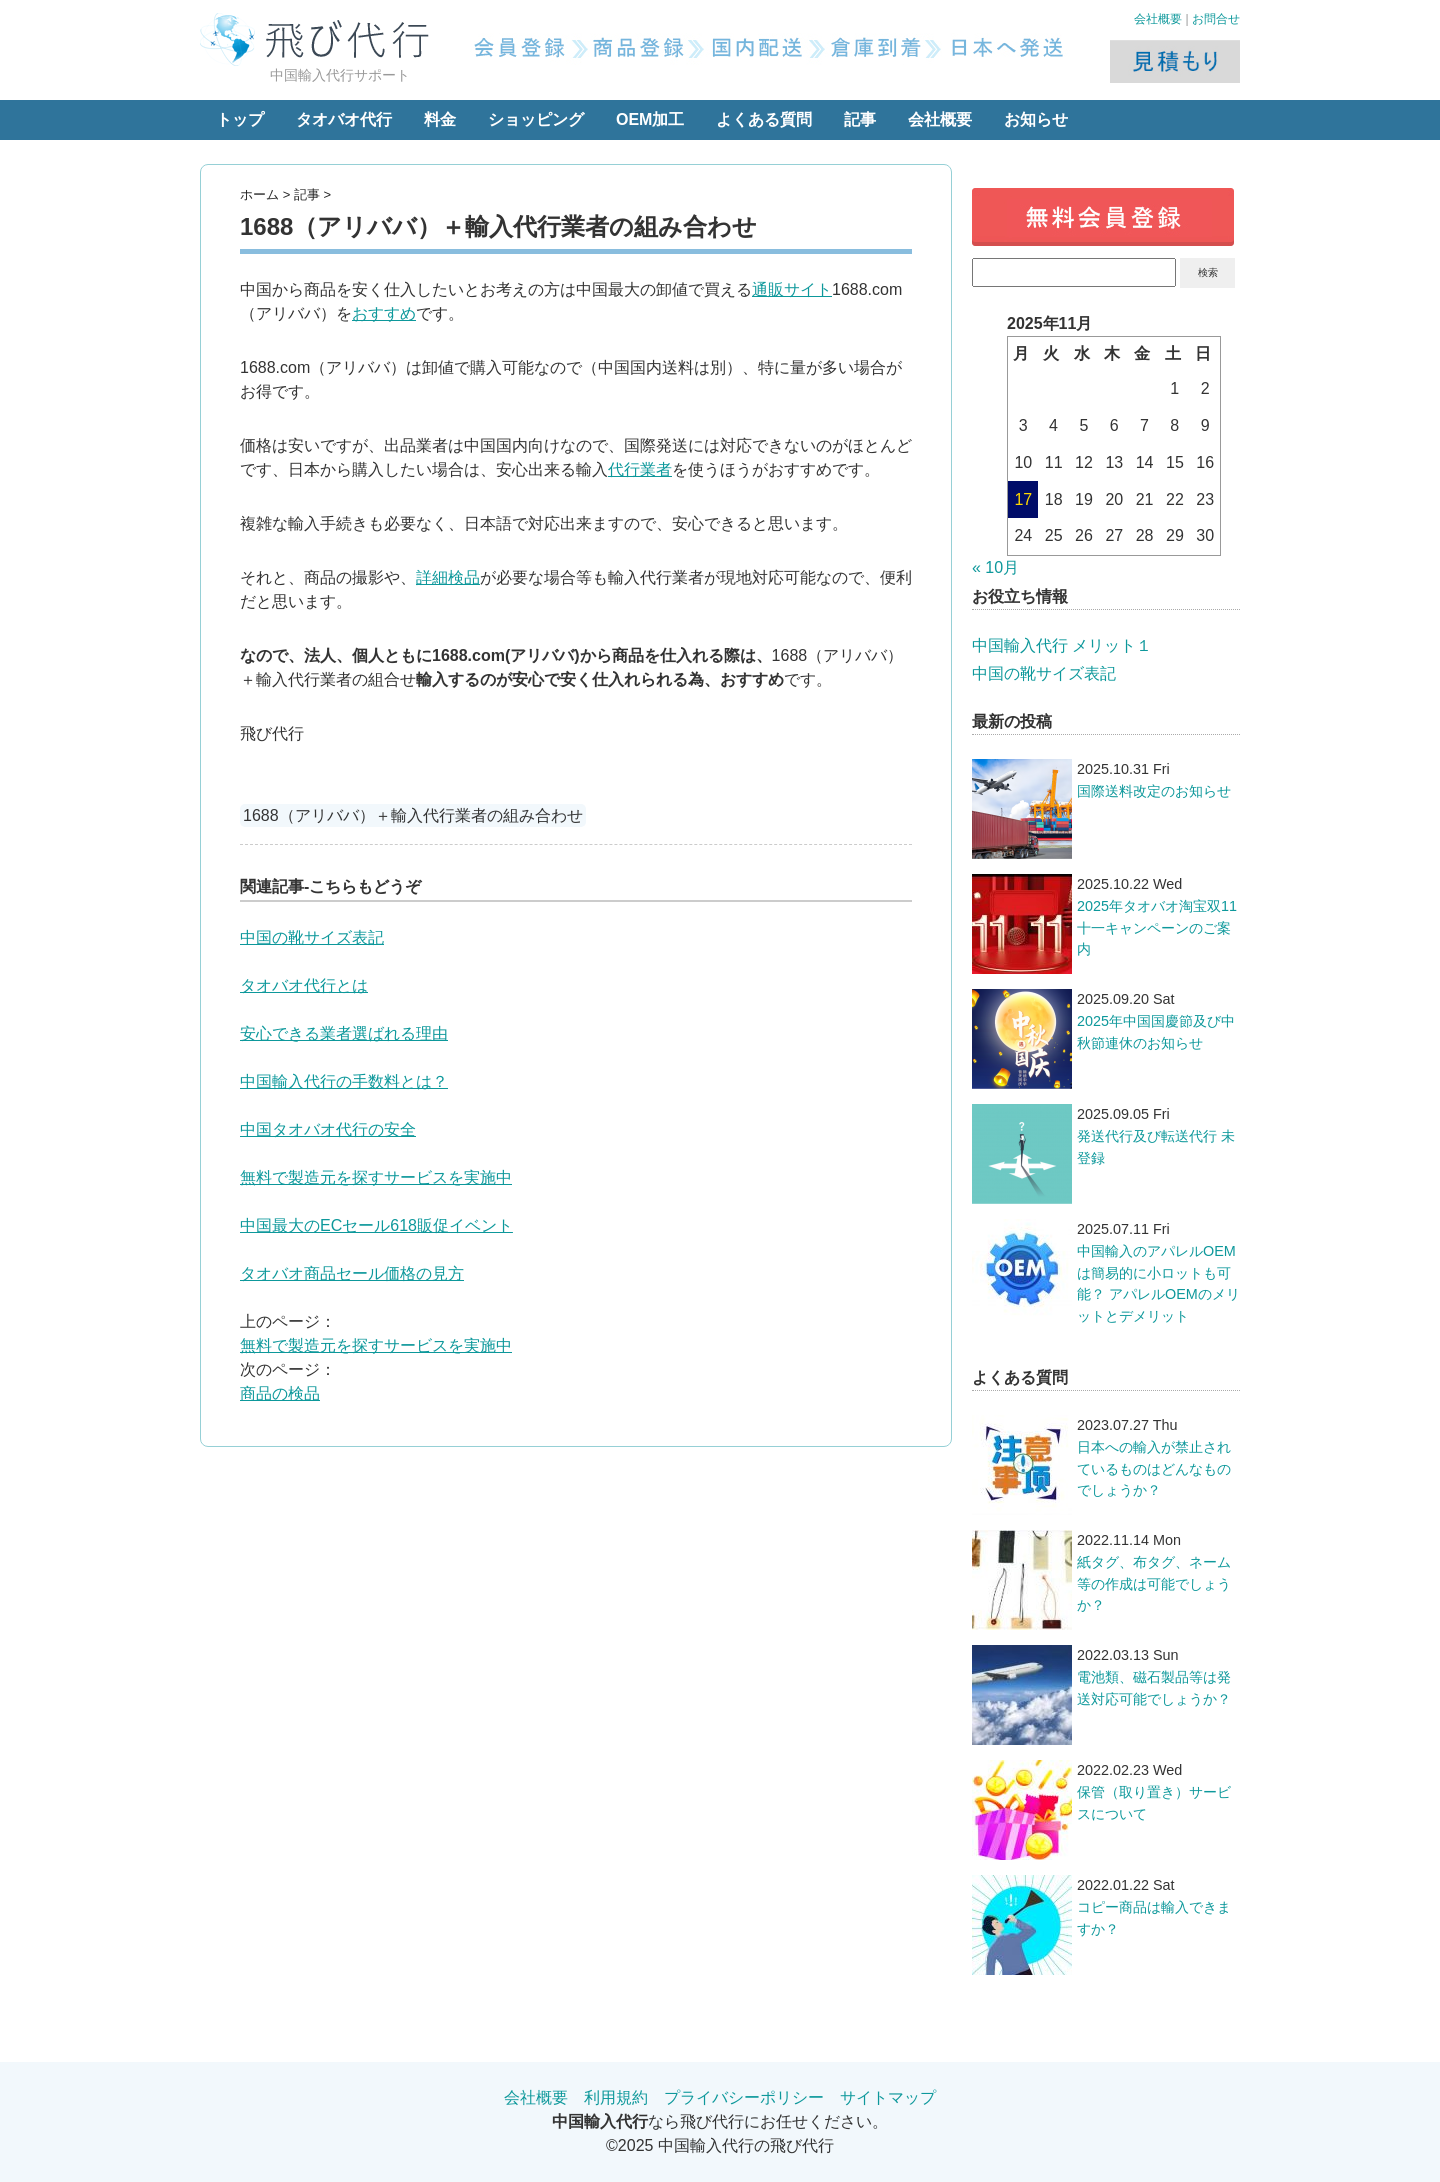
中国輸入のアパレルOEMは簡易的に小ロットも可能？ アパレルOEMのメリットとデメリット (1158, 1283)
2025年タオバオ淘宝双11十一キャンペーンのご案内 (1157, 927)
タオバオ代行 (344, 119)
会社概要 (1158, 19)
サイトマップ (888, 2097)
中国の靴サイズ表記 (312, 937)
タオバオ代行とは (304, 985)
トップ (240, 119)
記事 (860, 119)
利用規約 (616, 2097)
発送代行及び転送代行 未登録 (1156, 1147)
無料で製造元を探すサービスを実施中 (376, 1177)
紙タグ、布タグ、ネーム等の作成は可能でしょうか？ (1154, 1583)
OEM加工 (650, 119)
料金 (440, 119)
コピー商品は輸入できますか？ (1154, 1918)
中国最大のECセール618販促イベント (376, 1225)
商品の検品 (280, 1393)
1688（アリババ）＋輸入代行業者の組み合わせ (413, 815)
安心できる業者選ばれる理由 (344, 1033)
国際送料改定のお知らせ (1154, 791)
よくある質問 (764, 119)
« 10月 (995, 567)
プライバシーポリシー (744, 2097)
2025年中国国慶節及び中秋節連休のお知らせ (1156, 1032)
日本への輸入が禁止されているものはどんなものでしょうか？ (1154, 1468)
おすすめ (384, 313)
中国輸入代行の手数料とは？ (344, 1081)
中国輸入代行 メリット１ (1062, 645)
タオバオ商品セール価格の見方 (352, 1273)
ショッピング (536, 119)
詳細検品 (448, 577)
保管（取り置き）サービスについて (1154, 1803)
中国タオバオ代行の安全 (328, 1129)
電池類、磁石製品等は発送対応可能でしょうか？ (1154, 1688)
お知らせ (1036, 119)
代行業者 (640, 469)
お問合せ (1216, 19)
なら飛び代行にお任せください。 (720, 2121)
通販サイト (792, 289)
